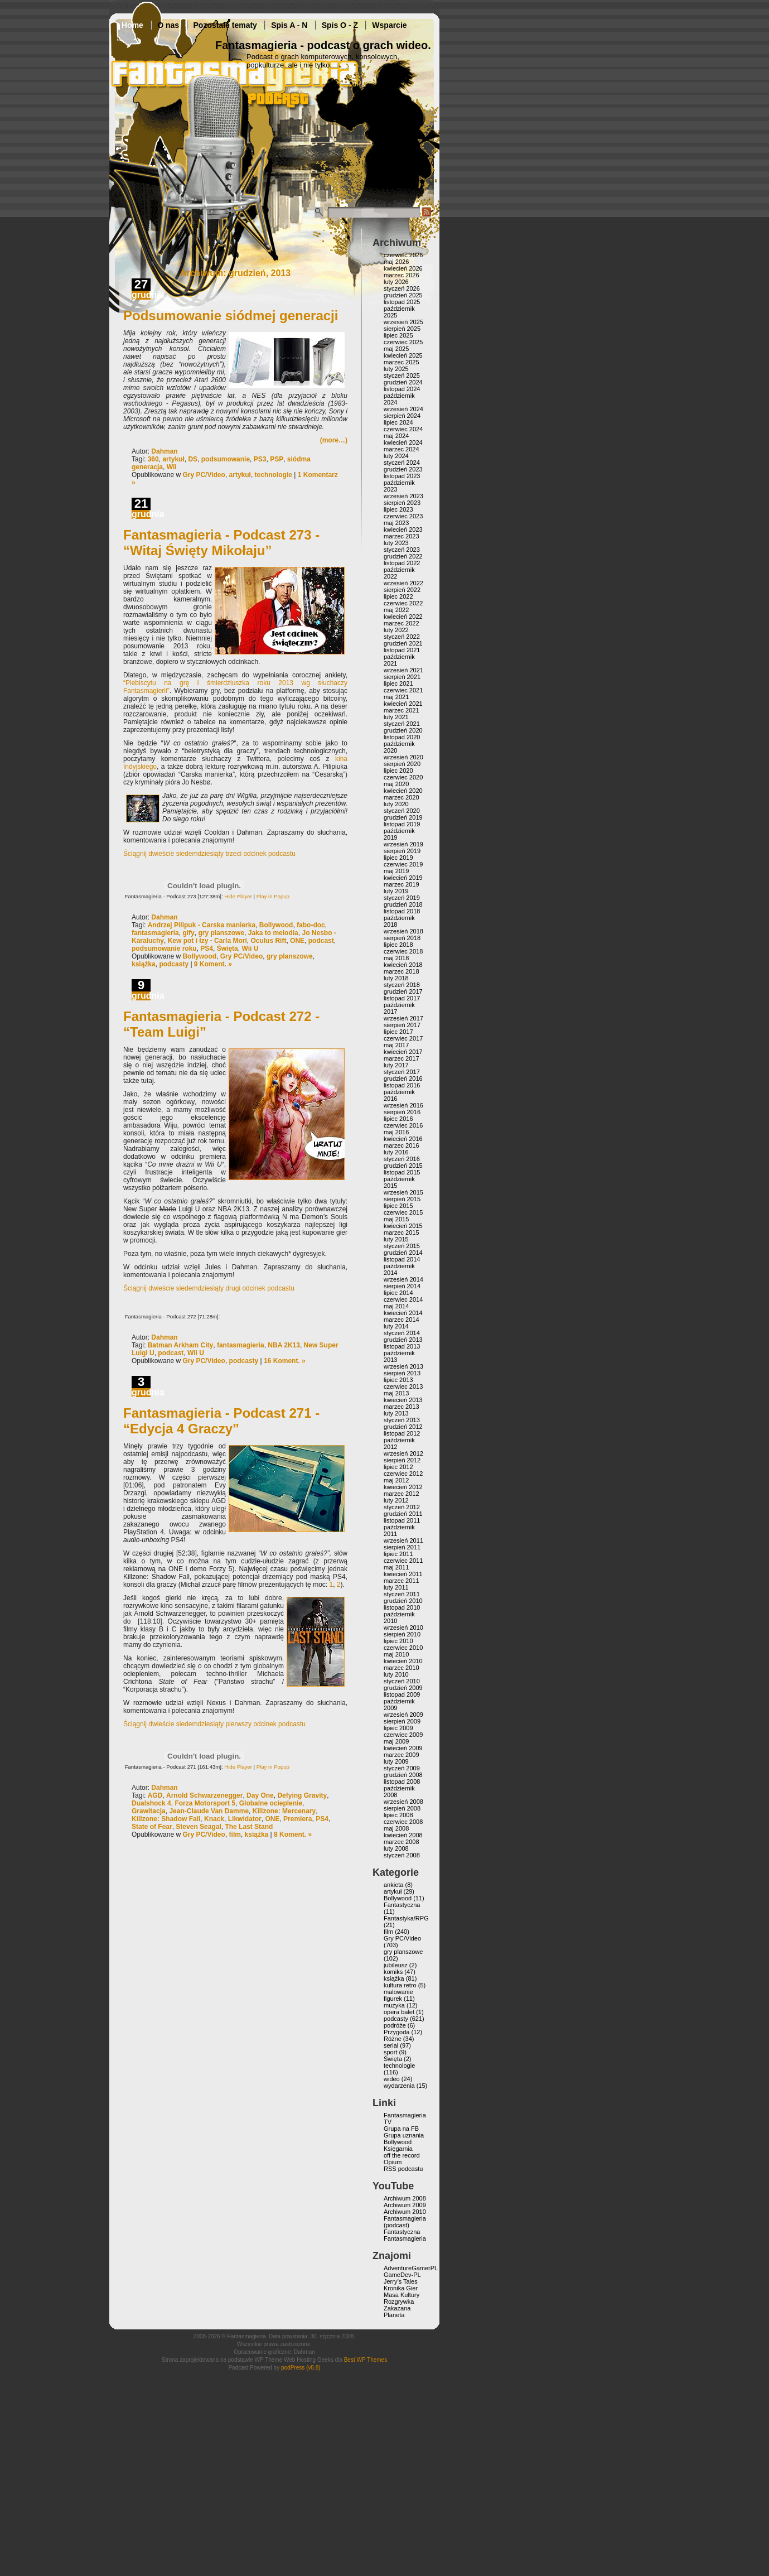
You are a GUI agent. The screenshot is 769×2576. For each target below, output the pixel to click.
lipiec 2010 (398, 1641)
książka (144, 964)
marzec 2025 (401, 362)
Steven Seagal (198, 1827)
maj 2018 (396, 958)
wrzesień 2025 (403, 322)
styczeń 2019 (402, 897)
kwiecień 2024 (403, 442)
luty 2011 (396, 1587)
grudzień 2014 (403, 1252)
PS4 (206, 948)
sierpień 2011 (402, 1547)
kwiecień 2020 (403, 790)
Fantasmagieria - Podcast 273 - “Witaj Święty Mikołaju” (221, 542)
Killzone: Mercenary (284, 1811)
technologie (273, 475)
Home (132, 25)
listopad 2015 (402, 1172)
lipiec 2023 (398, 509)
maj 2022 (396, 609)
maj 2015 (396, 1219)
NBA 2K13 (284, 1345)
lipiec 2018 (398, 944)
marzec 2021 (401, 710)
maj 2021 (396, 697)
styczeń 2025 (402, 375)
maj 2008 (396, 1828)
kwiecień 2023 (403, 529)
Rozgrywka (399, 2301)
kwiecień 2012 (403, 1487)
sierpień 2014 (402, 1286)
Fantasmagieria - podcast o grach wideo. (323, 45)
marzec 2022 (401, 623)
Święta (227, 948)
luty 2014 (396, 1326)
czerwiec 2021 (403, 690)
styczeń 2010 (402, 1681)
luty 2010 (396, 1674)
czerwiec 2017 (403, 1038)
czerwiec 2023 (403, 516)
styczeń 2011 (402, 1594)
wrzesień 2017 (403, 1018)
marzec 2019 (401, 884)
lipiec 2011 (398, 1554)
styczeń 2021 (402, 723)
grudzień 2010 (403, 1600)
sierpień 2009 (402, 1721)
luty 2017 (396, 1065)
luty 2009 (396, 1761)
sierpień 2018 (402, 938)
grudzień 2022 (403, 556)
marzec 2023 (401, 536)
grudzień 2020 (403, 730)
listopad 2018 (402, 911)
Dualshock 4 (151, 1803)
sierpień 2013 (402, 1373)
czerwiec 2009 (403, 1734)
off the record (402, 2155)
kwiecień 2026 (403, 268)
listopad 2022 (402, 563)
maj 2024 (396, 435)
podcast (321, 941)
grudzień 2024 (403, 382)
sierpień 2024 (402, 415)
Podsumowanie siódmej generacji (230, 315)
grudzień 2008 (403, 1774)
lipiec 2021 (398, 683)
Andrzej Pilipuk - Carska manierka (201, 925)
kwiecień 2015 (403, 1225)
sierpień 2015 (402, 1199)
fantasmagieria (155, 933)
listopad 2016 (402, 1085)
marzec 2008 (401, 1841)
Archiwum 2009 (405, 2205)
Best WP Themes (365, 2360)
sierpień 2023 (402, 502)
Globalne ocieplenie (270, 1803)
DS (192, 459)
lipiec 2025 (398, 335)
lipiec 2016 (398, 1118)
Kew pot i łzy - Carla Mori (207, 941)
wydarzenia (399, 2085)
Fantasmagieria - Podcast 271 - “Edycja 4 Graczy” (221, 1420)
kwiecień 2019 (403, 877)
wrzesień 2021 (403, 670)
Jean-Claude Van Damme (209, 1811)
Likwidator (245, 1819)
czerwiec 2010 (403, 1647)
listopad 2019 (402, 824)
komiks (393, 1971)
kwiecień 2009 (403, 1748)
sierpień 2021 (402, 676)
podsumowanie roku (164, 948)
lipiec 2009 (398, 1728)
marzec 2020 (401, 797)
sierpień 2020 (402, 763)
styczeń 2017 (402, 1071)
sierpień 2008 (402, 1808)
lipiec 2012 (398, 1466)
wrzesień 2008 (403, 1801)
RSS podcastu (403, 2168)
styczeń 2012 (402, 1507)
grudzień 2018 (403, 904)
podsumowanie (225, 459)
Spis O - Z (340, 25)
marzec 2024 (401, 449)
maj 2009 (396, 1741)
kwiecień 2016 (403, 1138)
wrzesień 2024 (403, 409)
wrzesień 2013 (403, 1366)
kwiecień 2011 (403, 1574)
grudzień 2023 (403, 469)
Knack (214, 1819)
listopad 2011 (402, 1520)
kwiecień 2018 (403, 964)
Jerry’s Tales (401, 2281)
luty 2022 (396, 630)
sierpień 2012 (402, 1460)
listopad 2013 (402, 1346)
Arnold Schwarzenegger (204, 1795)
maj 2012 (396, 1480)
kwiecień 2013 (403, 1400)
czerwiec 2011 (403, 1560)
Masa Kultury (401, 2294)
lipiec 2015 (398, 1205)
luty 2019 (396, 891)
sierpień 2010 (402, 1634)
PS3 (260, 459)
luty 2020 (396, 804)
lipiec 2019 (398, 857)
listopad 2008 (402, 1781)
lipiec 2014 (398, 1292)
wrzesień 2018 (403, 931)
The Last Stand (249, 1827)
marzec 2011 (401, 1580)
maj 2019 (396, 871)
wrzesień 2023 (403, 496)
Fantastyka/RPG (406, 1918)
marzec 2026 (401, 275)
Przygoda (396, 2032)
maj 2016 (396, 1132)
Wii (172, 467)
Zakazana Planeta (397, 2311)
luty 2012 (396, 1500)
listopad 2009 (402, 1694)
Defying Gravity (302, 1795)
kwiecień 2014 (403, 1312)
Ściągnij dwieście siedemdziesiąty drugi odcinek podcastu (208, 1288)
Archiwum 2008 (405, 2198)
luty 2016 (396, 1152)
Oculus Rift (268, 941)
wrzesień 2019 (403, 844)
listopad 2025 (402, 301)
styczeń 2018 (402, 984)
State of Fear (152, 1827)
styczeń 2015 (402, 1246)
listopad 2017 (402, 998)
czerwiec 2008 (403, 1821)
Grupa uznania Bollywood (404, 2138)
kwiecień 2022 (403, 616)
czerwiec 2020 (403, 777)
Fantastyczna (402, 1904)
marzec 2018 (401, 971)
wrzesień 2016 (403, 1105)
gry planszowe (221, 933)
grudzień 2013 (403, 1339)
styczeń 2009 (402, 1768)
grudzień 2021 (403, 643)
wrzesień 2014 (403, 1279)
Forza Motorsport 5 (205, 1803)
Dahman (164, 451)
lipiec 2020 (398, 770)
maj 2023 (396, 522)
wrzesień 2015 (403, 1192)
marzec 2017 (401, 1058)
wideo (392, 2079)
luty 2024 (396, 455)
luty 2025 (396, 368)
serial (391, 2045)
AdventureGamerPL (411, 2268)
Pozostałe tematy (225, 25)
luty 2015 (396, 1239)
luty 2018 (396, 978)
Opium (393, 2162)
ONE (297, 941)
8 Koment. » (293, 1834)
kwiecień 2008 (403, 1835)
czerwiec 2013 (403, 1386)
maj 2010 (396, 1654)
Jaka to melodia (273, 933)
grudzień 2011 (403, 1513)
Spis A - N (289, 25)
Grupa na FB (401, 2128)
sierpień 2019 (402, 851)
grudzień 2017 (403, 991)
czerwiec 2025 (403, 342)
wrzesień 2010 (403, 1627)
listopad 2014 (402, 1259)
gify (188, 933)
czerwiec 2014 (403, 1299)
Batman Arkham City (181, 1345)
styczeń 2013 (402, 1420)
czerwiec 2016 (403, 1125)
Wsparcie (389, 25)
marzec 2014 (401, 1319)
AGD (155, 1795)
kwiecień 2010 (403, 1661)
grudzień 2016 (403, 1078)
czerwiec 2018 (403, 951)
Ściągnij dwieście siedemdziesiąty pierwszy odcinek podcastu (214, 1724)
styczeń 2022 (402, 636)
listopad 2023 (402, 476)
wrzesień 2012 (403, 1453)
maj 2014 (396, 1306)
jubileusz (396, 1965)
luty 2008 (396, 1848)
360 (153, 459)
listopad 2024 (402, 389)
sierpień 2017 (402, 1025)
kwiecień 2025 (403, 355)
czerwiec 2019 (403, 864)
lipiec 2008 (398, 1815)
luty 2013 (396, 1413)
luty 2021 (396, 717)
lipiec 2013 (398, 1379)
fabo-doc (311, 925)
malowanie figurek (398, 1995)
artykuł (173, 459)
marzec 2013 (401, 1406)
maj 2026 (396, 261)
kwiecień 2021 (403, 703)
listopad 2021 (402, 650)
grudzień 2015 (403, 1165)
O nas (168, 25)
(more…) (333, 440)
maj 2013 (396, 1393)
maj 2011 (396, 1567)
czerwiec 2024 (403, 429)
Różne (393, 2038)
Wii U (249, 948)
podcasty (173, 964)
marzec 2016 (401, 1145)
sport (390, 2052)
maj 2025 (396, 348)
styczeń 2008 (402, 1855)
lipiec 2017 (398, 1031)
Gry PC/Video (203, 475)
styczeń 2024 (402, 462)
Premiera (297, 1819)
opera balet (399, 2012)
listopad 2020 (402, 737)
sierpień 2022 (402, 589)
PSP (276, 459)
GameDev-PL (402, 2274)
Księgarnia (398, 2148)
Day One (260, 1795)
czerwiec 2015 (403, 1212)
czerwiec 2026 (403, 255)
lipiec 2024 (398, 422)
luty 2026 (396, 281)
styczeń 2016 (402, 1158)
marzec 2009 (401, 1754)
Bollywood (276, 925)
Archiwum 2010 (405, 2211)
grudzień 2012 (403, 1426)
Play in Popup (273, 896)
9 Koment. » (213, 964)
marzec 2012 (401, 1493)
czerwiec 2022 (403, 603)
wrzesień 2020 (403, 757)
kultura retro (400, 1985)
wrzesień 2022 (403, 583)
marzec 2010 (401, 1667)
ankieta (393, 1884)
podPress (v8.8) (301, 2368)
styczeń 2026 (402, 288)
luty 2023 (396, 543)
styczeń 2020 (402, 810)
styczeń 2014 (402, 1333)
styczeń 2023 (402, 549)
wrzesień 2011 (403, 1540)
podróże (395, 2025)
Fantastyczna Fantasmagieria (405, 2235)
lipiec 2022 (398, 596)
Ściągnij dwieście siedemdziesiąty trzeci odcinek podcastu (209, 854)
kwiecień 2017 (403, 1051)
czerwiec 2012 (403, 1473)
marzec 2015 (401, 1232)
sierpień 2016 (402, 1112)
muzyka (394, 2005)
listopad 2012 (402, 1433)
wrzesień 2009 (403, 1714)
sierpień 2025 (402, 328)
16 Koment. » (285, 1361)
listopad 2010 (402, 1607)
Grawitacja (149, 1811)
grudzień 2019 (403, 817)
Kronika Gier (401, 2288)
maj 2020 (396, 784)
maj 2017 (396, 1045)
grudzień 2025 (403, 295)
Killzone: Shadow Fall (166, 1819)
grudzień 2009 (403, 1687)
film (235, 1834)
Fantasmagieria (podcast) (405, 2221)
